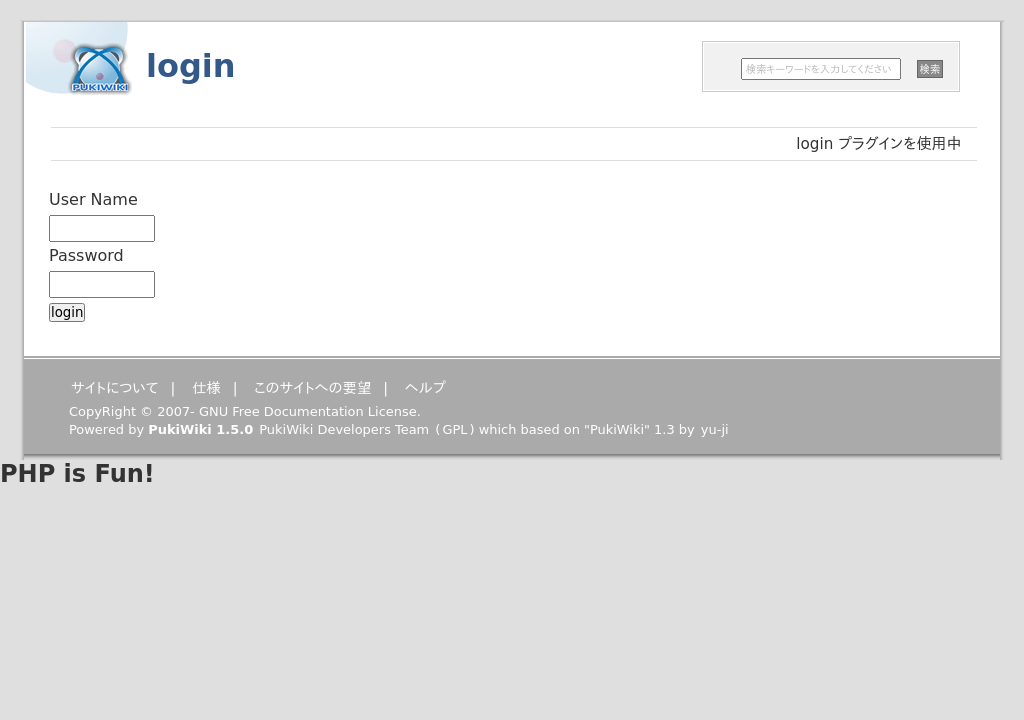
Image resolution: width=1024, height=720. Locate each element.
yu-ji (715, 429)
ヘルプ (425, 388)
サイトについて (115, 388)
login (191, 66)
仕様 (206, 388)
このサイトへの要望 (312, 388)
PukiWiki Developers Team (344, 429)
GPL (454, 429)
